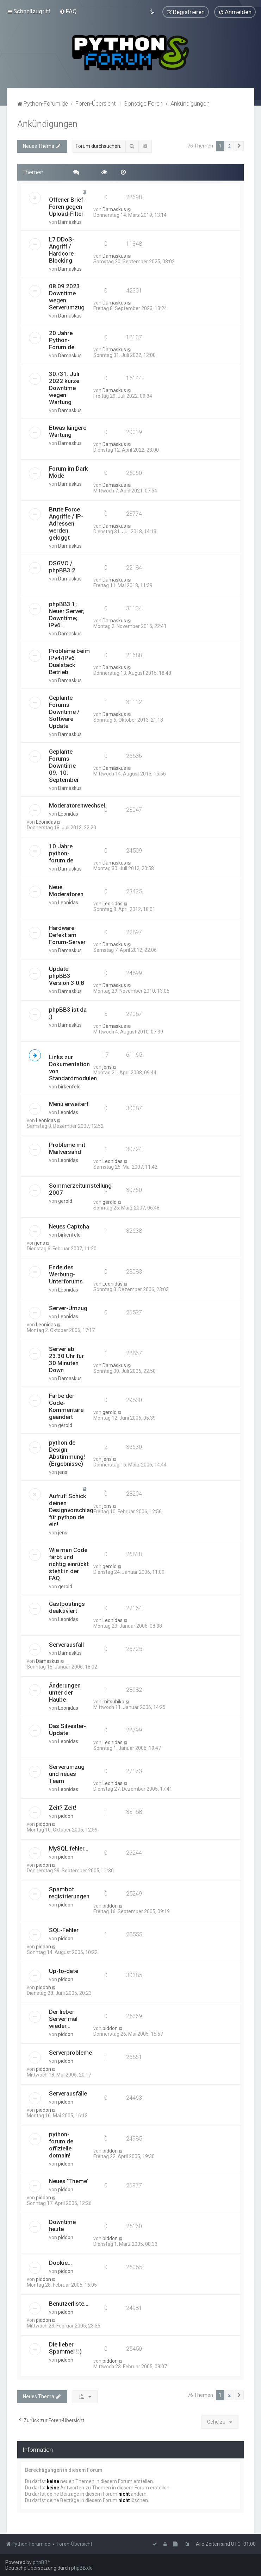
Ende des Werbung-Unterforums (66, 1273)
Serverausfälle (68, 2093)
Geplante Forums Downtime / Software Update (64, 711)
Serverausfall (66, 1643)
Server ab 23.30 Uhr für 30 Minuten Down (66, 1359)
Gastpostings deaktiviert (67, 1607)
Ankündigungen (47, 123)
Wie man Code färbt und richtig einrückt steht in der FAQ (69, 1563)
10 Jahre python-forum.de (61, 852)
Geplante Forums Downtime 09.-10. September (64, 765)
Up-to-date (63, 1970)
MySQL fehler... (68, 1848)
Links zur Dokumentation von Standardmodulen (73, 1067)
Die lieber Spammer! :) (65, 2347)
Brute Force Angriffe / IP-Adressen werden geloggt (66, 523)
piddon (65, 1815)
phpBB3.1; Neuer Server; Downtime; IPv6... (67, 614)
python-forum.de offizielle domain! (61, 2144)
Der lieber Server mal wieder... (63, 2018)
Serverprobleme (70, 2052)
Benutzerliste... (68, 2302)
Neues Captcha (69, 1225)
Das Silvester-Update (67, 1729)
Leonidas (68, 813)
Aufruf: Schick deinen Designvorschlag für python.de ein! (71, 1509)
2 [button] (229, 145)
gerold (65, 1200)
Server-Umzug (68, 1307)
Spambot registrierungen (69, 1892)
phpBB (40, 2562)
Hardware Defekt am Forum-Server (67, 934)
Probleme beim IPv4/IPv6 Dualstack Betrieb (69, 661)
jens (107, 1066)
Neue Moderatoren (66, 890)
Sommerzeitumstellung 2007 (80, 1188)
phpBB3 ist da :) (68, 1012)
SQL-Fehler (64, 1929)
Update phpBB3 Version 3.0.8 (66, 975)
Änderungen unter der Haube (65, 1691)
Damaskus (70, 222)
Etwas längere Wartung (67, 431)
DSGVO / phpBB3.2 (62, 566)
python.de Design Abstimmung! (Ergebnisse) (67, 1452)
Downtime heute (62, 2225)
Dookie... (60, 2262)
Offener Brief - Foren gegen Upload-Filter (68, 206)
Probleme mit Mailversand (67, 1148)
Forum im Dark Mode (68, 472)
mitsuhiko (113, 1701)
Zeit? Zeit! (62, 1807)
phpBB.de (82, 2568)
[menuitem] (68, 11)
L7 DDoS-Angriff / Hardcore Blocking (61, 249)
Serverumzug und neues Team (67, 1773)
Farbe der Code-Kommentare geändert (66, 1405)
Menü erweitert (68, 1103)
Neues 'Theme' (68, 2180)
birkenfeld (69, 1086)
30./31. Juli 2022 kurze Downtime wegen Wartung (64, 387)
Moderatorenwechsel (77, 805)
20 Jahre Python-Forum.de (61, 339)
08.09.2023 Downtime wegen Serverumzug (67, 296)
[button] (239, 145)
